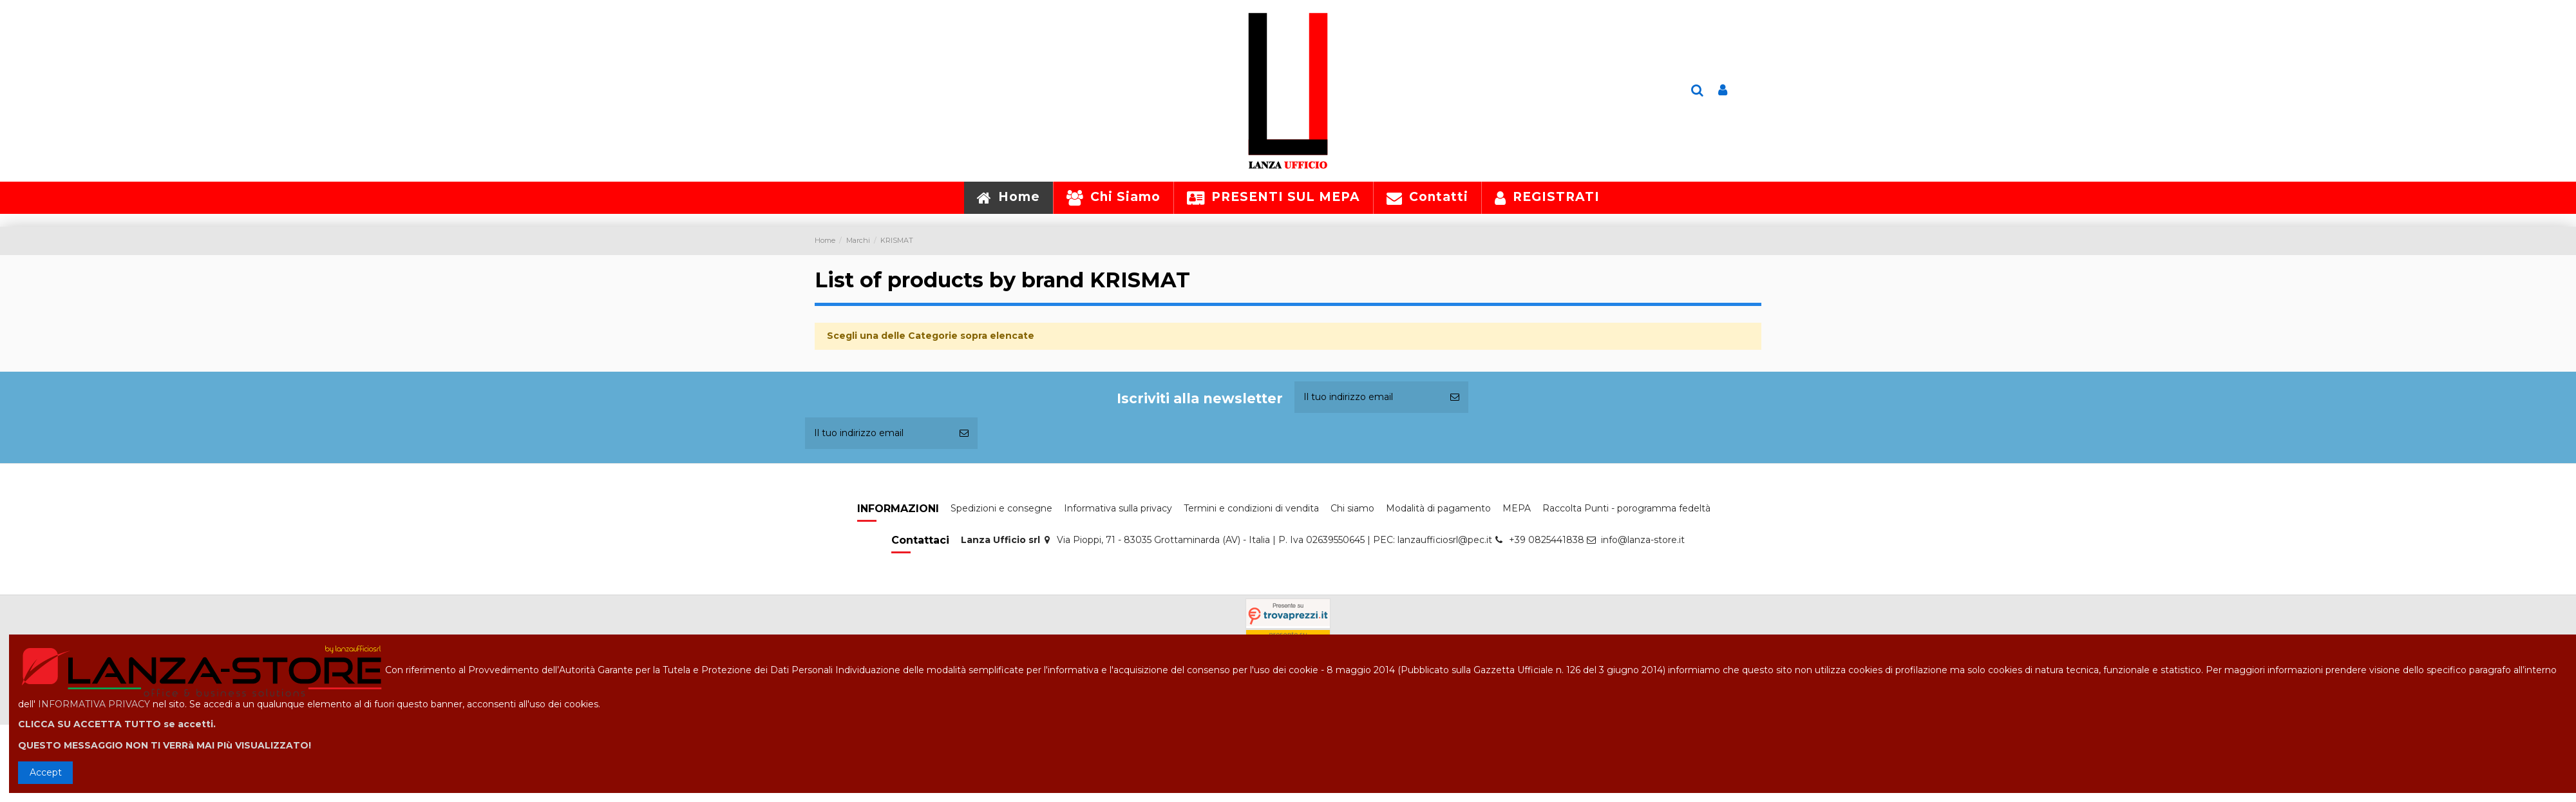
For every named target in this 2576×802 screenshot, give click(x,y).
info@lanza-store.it (1643, 540)
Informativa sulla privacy (1118, 508)
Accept (46, 772)
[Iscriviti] (1454, 397)
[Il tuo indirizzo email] (1367, 397)
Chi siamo (1352, 508)
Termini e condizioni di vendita (1251, 508)
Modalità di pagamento (1438, 508)
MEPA (1516, 508)
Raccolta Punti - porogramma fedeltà (1626, 508)
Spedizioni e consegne (1001, 508)
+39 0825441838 (1546, 540)
